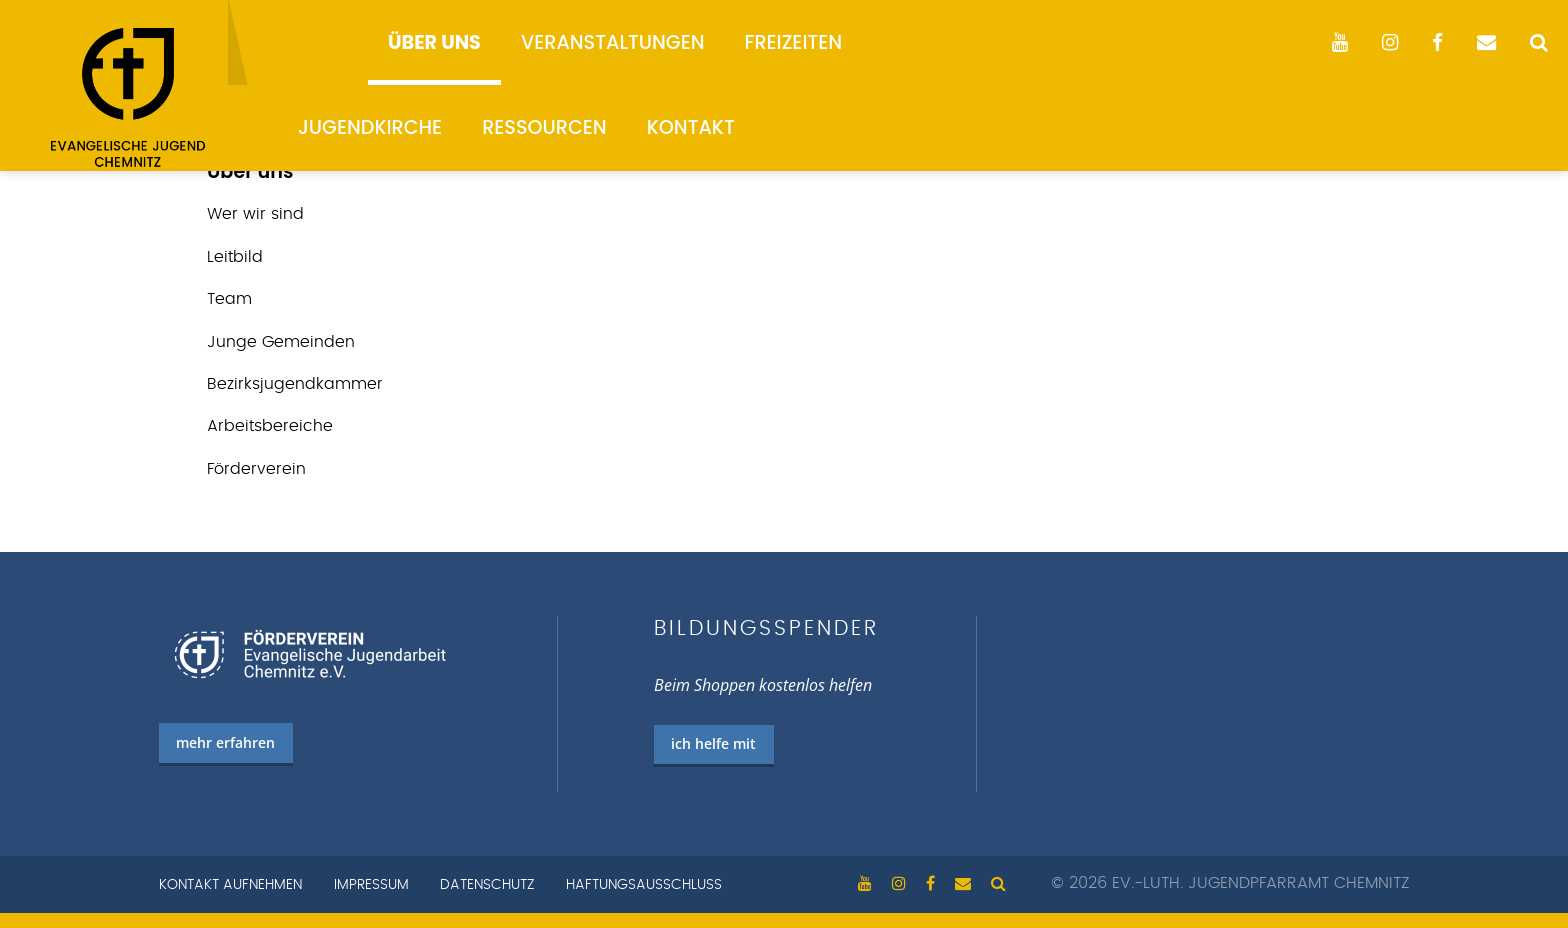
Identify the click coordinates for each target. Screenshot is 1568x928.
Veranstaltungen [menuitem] (613, 42)
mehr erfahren (225, 742)
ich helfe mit (713, 743)
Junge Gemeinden (281, 342)
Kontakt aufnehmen (230, 885)
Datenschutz (487, 885)
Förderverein (256, 469)
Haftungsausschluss (644, 885)
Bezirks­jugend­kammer (295, 384)
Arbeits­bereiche (270, 426)
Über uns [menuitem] (434, 42)
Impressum (371, 885)
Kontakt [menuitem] (691, 127)
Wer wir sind (255, 214)
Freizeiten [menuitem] (794, 42)
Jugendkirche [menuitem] (370, 127)
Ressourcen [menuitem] (544, 127)
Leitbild (235, 257)
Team (229, 299)
